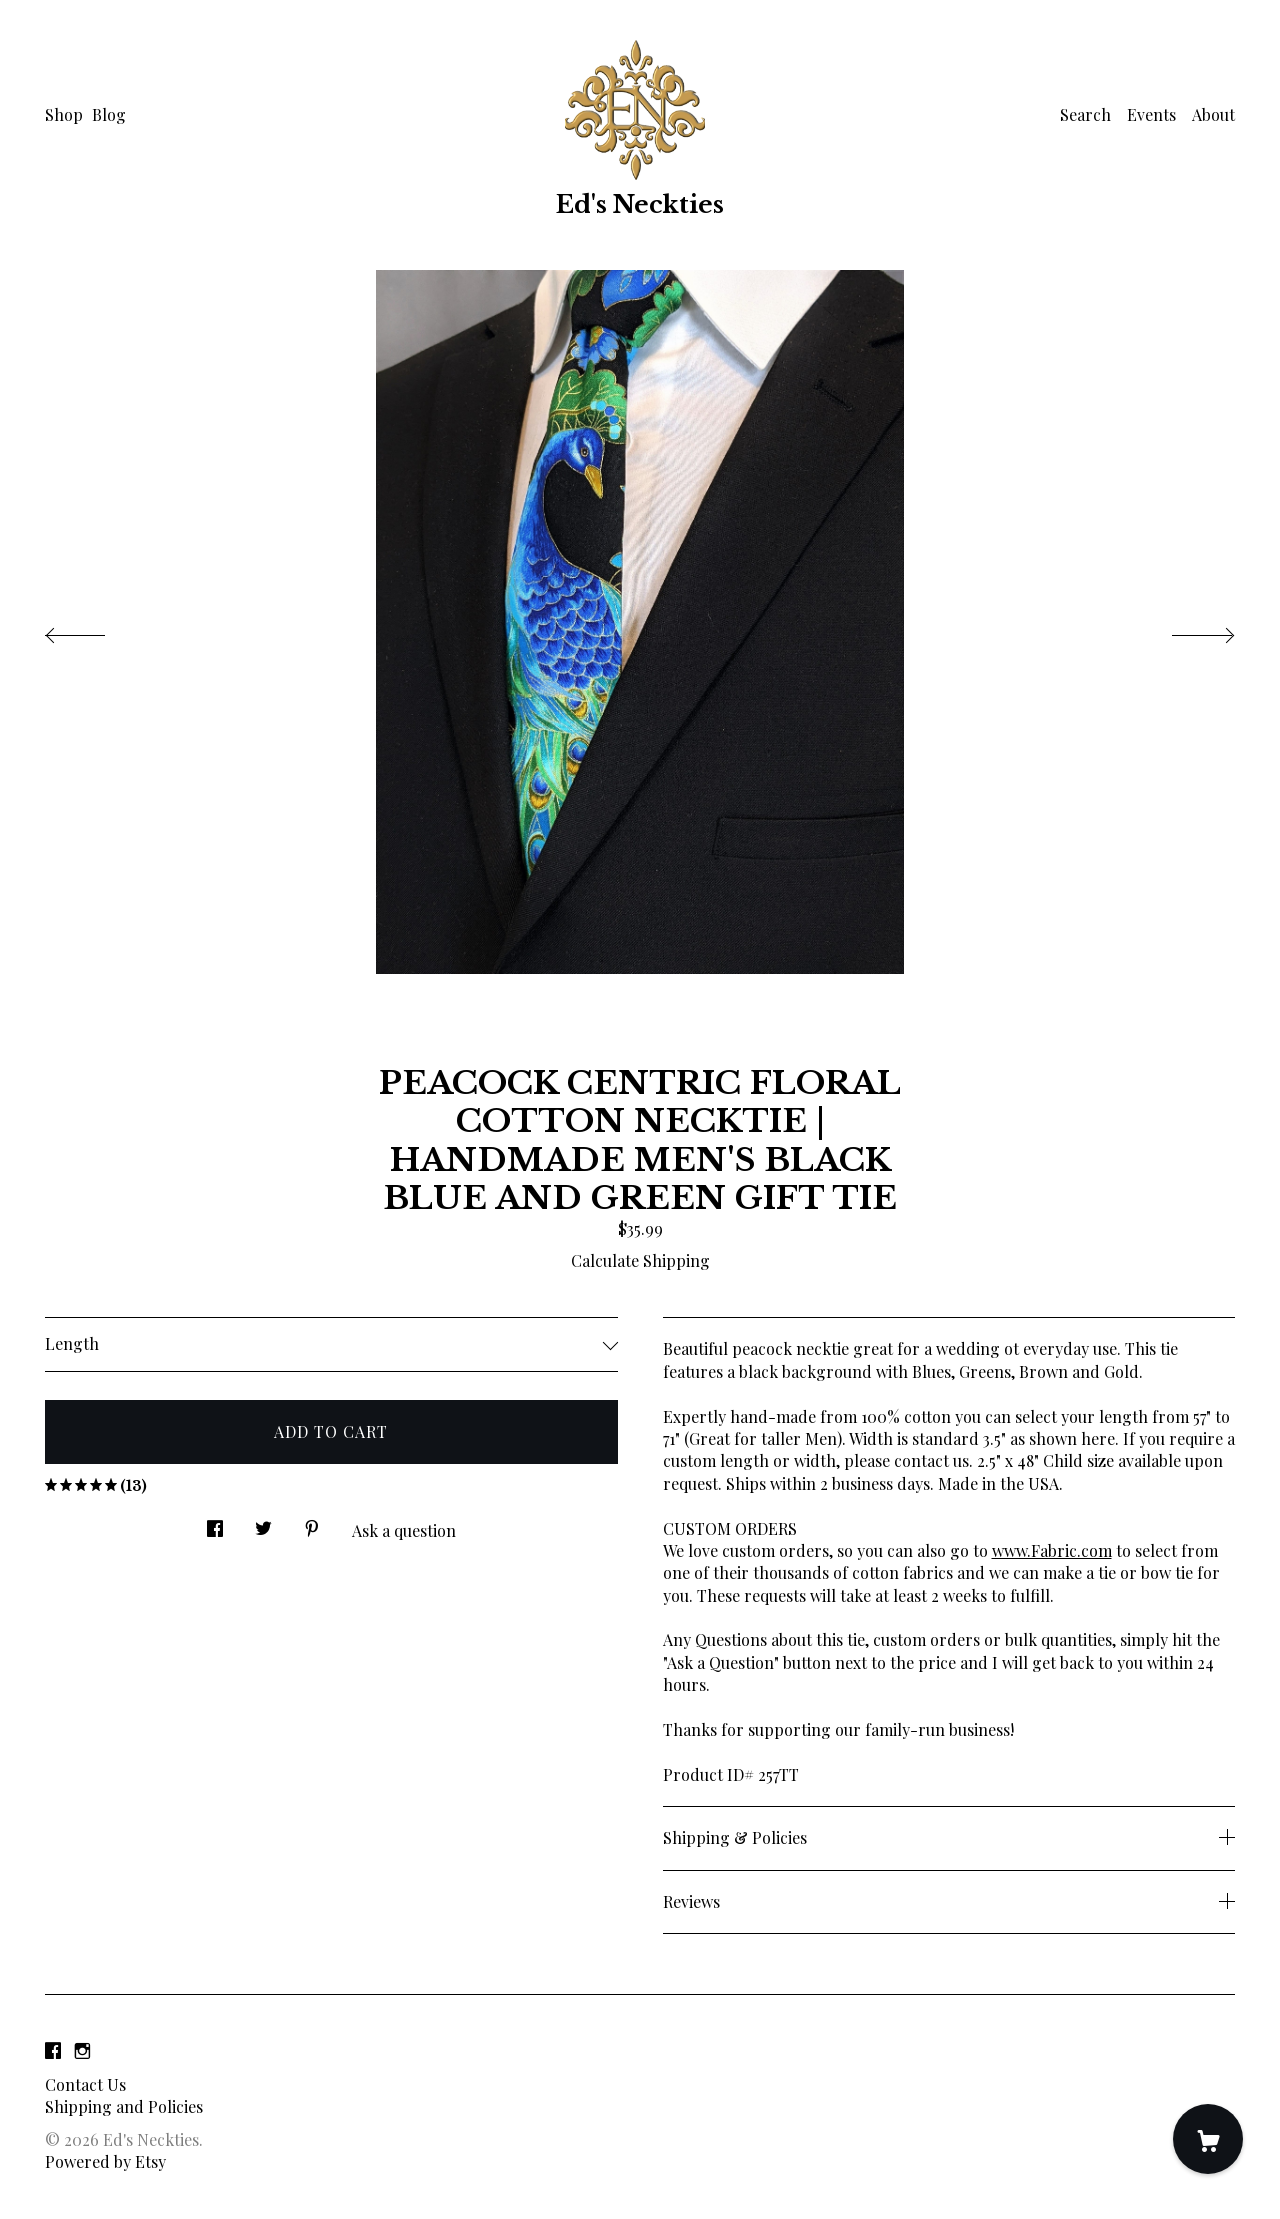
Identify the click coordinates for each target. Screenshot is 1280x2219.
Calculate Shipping (640, 1260)
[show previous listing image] (95, 630)
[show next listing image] (1185, 630)
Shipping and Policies (124, 2106)
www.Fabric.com (1052, 1550)
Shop (64, 114)
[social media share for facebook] (215, 1523)
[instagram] (82, 2050)
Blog (109, 114)
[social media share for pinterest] (312, 1523)
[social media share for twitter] (263, 1523)
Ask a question (404, 1530)
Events (1151, 114)
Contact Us (85, 2084)
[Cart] (1208, 2139)
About (1213, 114)
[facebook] (53, 2050)
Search (1085, 114)
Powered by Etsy (105, 2161)
